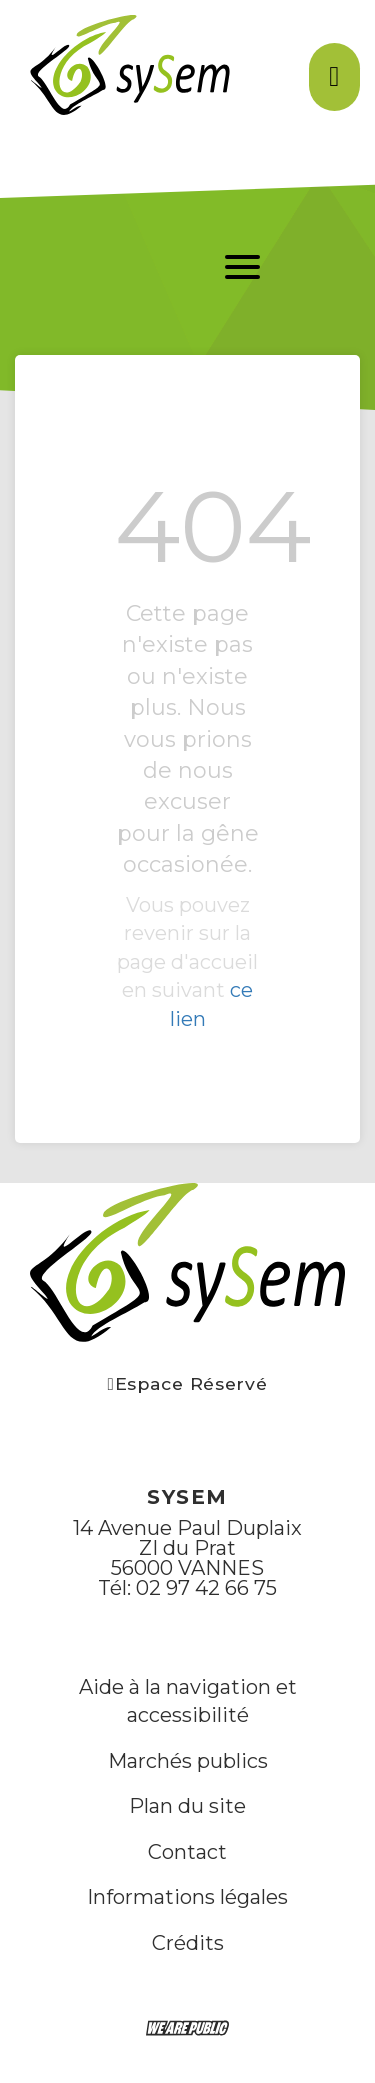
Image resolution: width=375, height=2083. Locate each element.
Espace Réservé (188, 1383)
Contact (187, 1852)
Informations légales (187, 1897)
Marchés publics (188, 1761)
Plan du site (187, 1806)
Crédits (188, 1943)
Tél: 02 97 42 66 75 (187, 1588)
